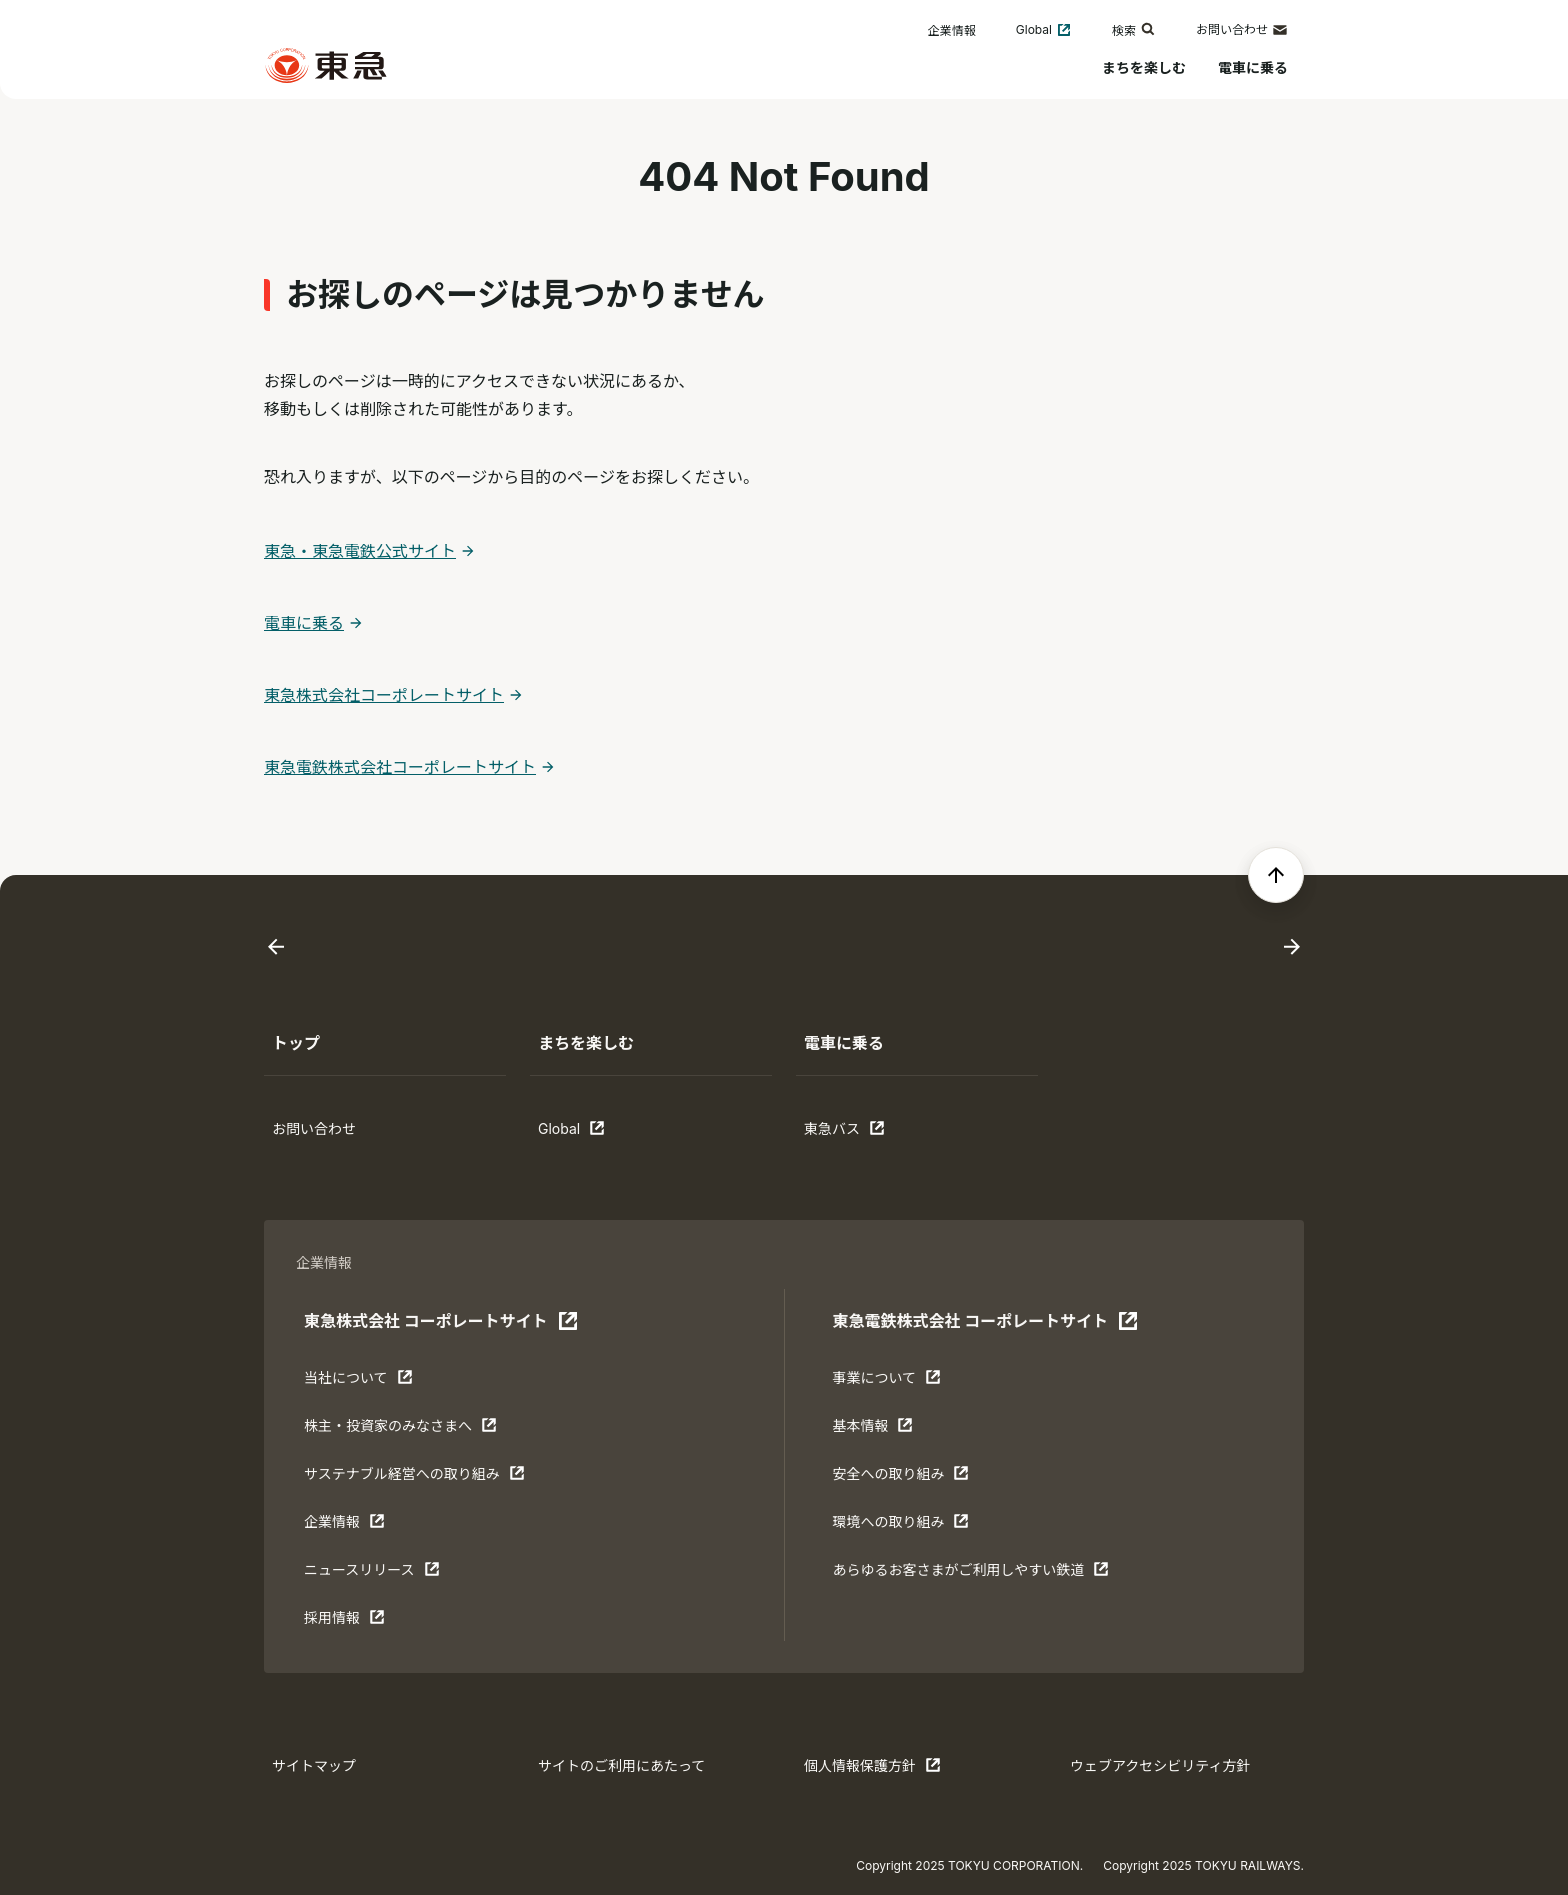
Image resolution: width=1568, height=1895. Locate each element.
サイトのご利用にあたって (621, 1765)
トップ (296, 1043)
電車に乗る (1253, 67)
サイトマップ (314, 1765)
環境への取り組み (900, 1526)
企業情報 (952, 30)
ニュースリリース (372, 1574)
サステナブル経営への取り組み (414, 1478)
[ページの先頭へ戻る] (1276, 875)
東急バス (866, 1133)
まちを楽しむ (1144, 67)
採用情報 (366, 1622)
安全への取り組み (900, 1478)
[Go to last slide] (276, 947)
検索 (1134, 29)
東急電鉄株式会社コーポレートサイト (400, 767)
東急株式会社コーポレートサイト (384, 695)
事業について (894, 1382)
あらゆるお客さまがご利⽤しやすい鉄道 (970, 1574)
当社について (366, 1382)
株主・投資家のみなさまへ (400, 1430)
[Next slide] (1292, 947)
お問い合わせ (1242, 30)
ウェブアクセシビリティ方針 (1160, 1765)
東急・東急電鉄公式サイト (360, 551)
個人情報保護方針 (872, 1770)
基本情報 (894, 1430)
